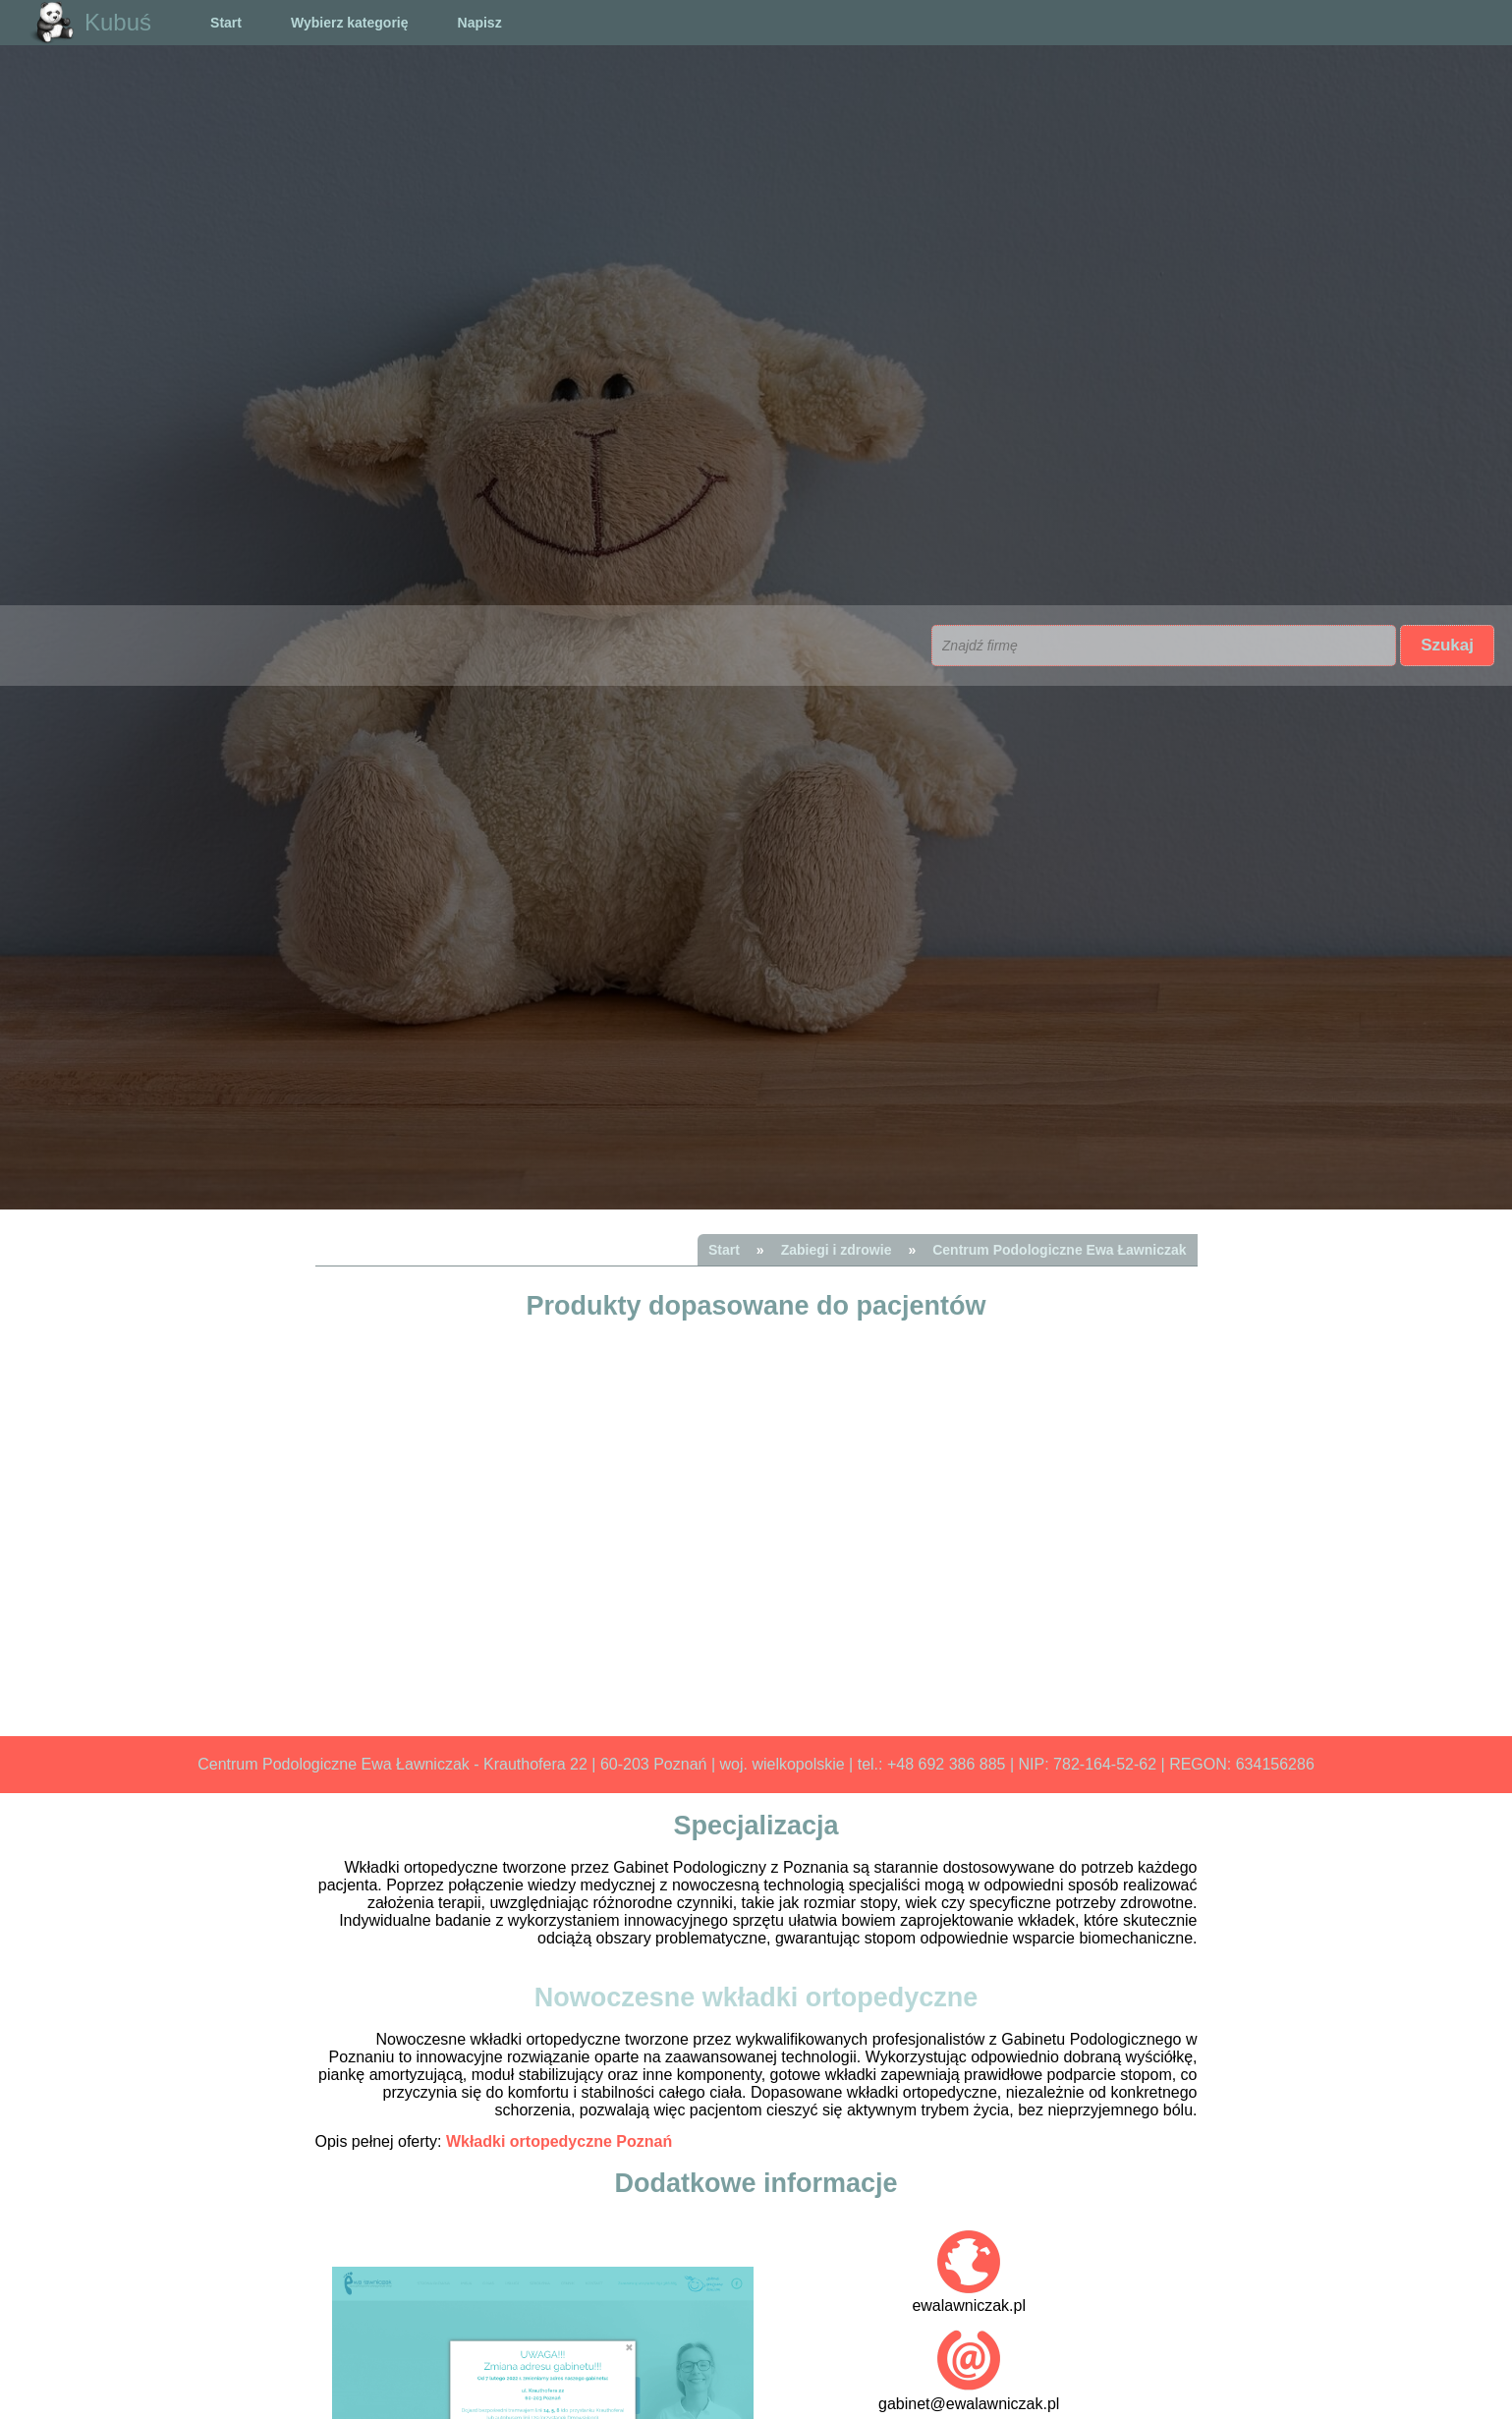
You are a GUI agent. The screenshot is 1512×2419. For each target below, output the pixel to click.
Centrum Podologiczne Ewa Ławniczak (1059, 1250)
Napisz (480, 22)
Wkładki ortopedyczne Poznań (559, 2141)
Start (226, 22)
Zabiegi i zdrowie (836, 1250)
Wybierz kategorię (350, 22)
